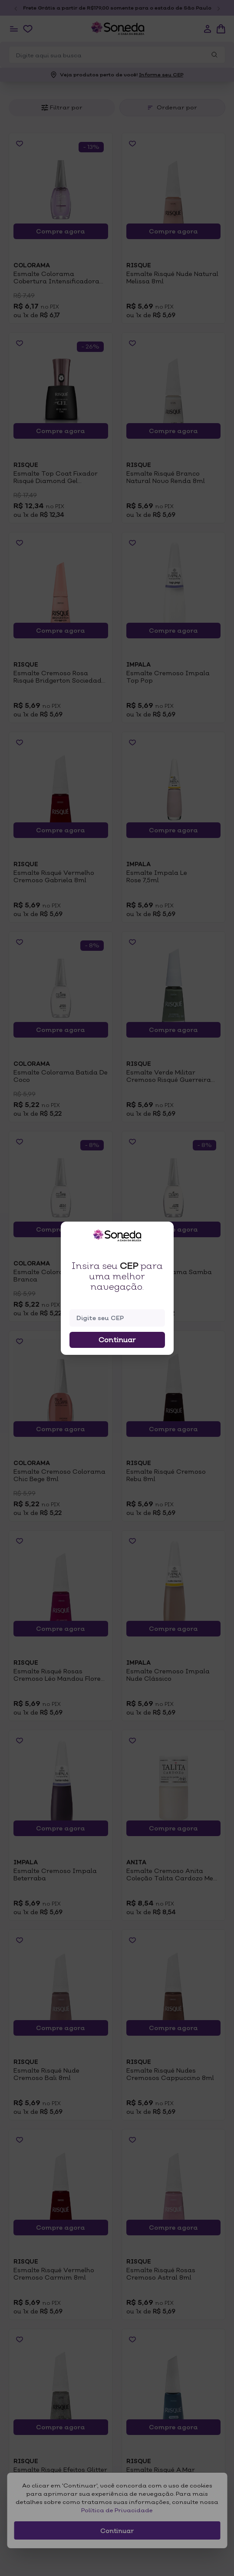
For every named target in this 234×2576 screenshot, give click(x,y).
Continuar (117, 1339)
